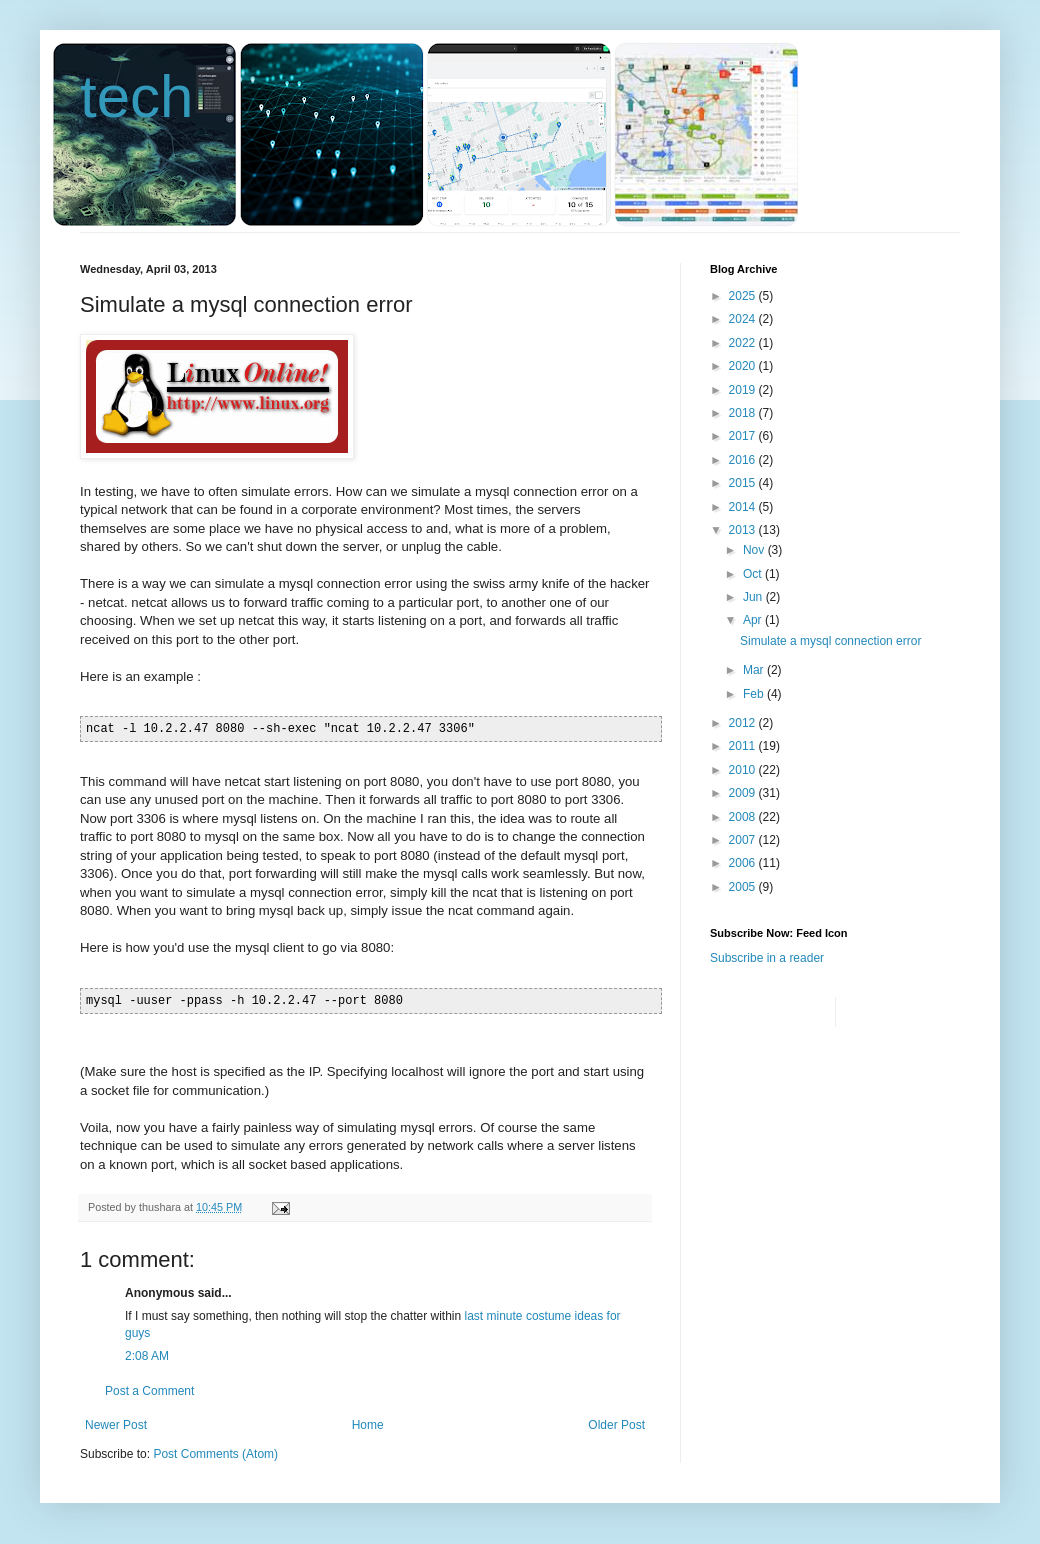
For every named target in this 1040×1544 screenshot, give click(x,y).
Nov (755, 550)
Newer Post (116, 1425)
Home (368, 1425)
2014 (744, 507)
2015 (744, 483)
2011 (744, 746)
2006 (744, 863)
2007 (744, 840)
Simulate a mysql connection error (830, 641)
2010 (744, 770)
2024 (744, 319)
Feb (755, 694)
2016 (744, 460)
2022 (744, 343)
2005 (744, 887)
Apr (754, 620)
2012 (744, 723)
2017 (744, 436)
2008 (744, 817)
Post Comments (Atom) (215, 1454)
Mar (755, 670)
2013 (744, 530)
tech (136, 96)
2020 (744, 366)
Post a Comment (149, 1391)
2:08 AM (147, 1356)
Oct (754, 574)
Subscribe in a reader (767, 958)
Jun (754, 597)
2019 (744, 390)
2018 (744, 413)
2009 (744, 793)
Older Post (616, 1425)
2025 (744, 296)
